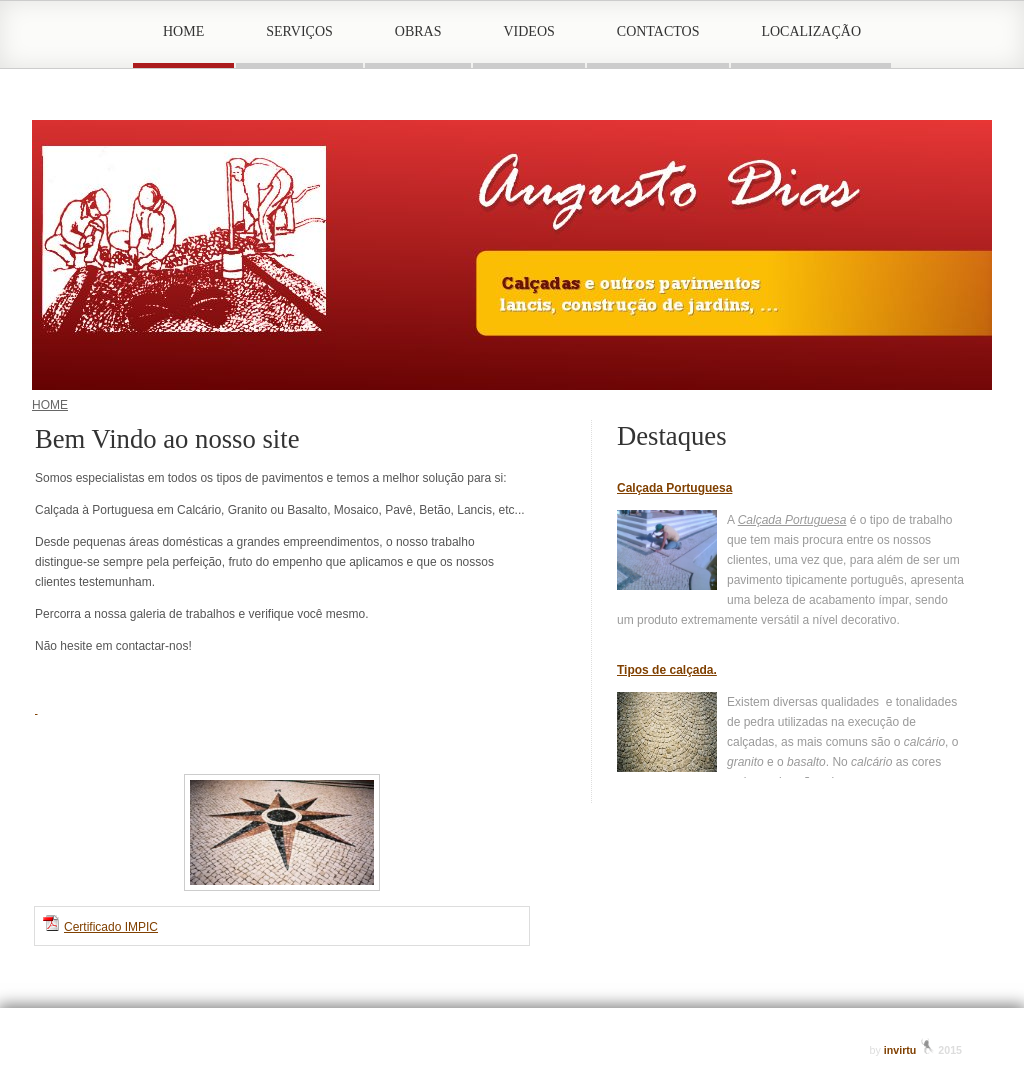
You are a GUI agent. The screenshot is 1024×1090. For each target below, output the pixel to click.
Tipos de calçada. (667, 670)
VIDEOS (528, 31)
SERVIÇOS (299, 31)
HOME (183, 31)
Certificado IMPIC (111, 927)
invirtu (911, 1050)
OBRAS (418, 31)
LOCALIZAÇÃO (811, 31)
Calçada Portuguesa (674, 488)
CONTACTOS (658, 31)
